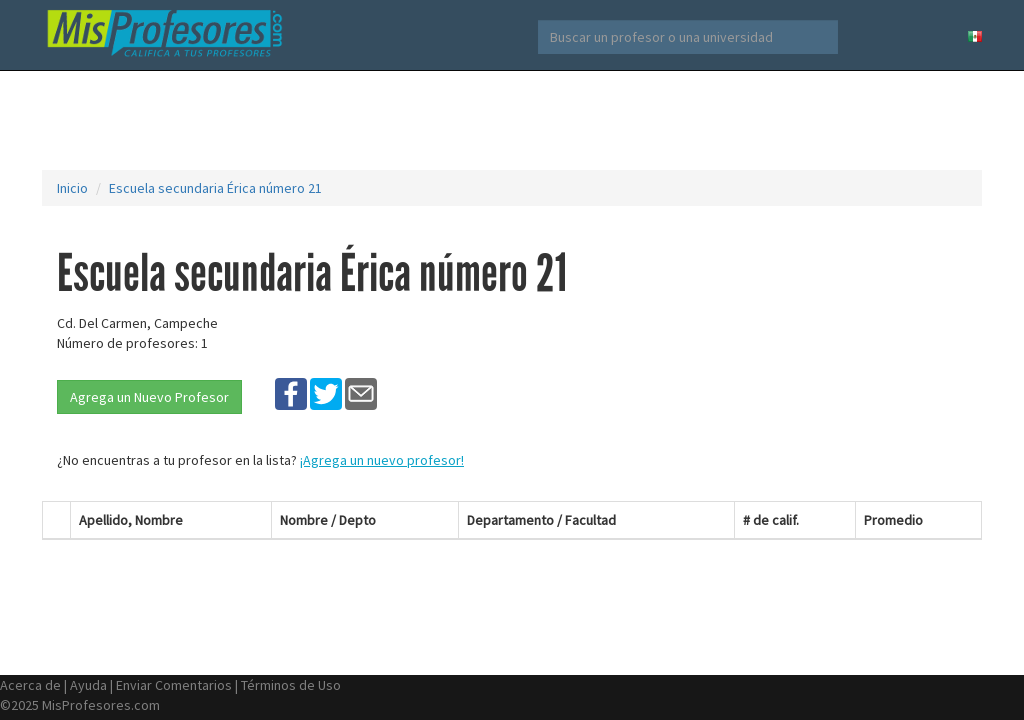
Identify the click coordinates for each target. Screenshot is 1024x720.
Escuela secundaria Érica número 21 (215, 188)
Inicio (72, 188)
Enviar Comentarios (174, 685)
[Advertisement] (512, 120)
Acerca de (30, 685)
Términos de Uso (291, 685)
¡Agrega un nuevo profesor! (382, 460)
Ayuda (88, 685)
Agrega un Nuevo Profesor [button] (149, 397)
